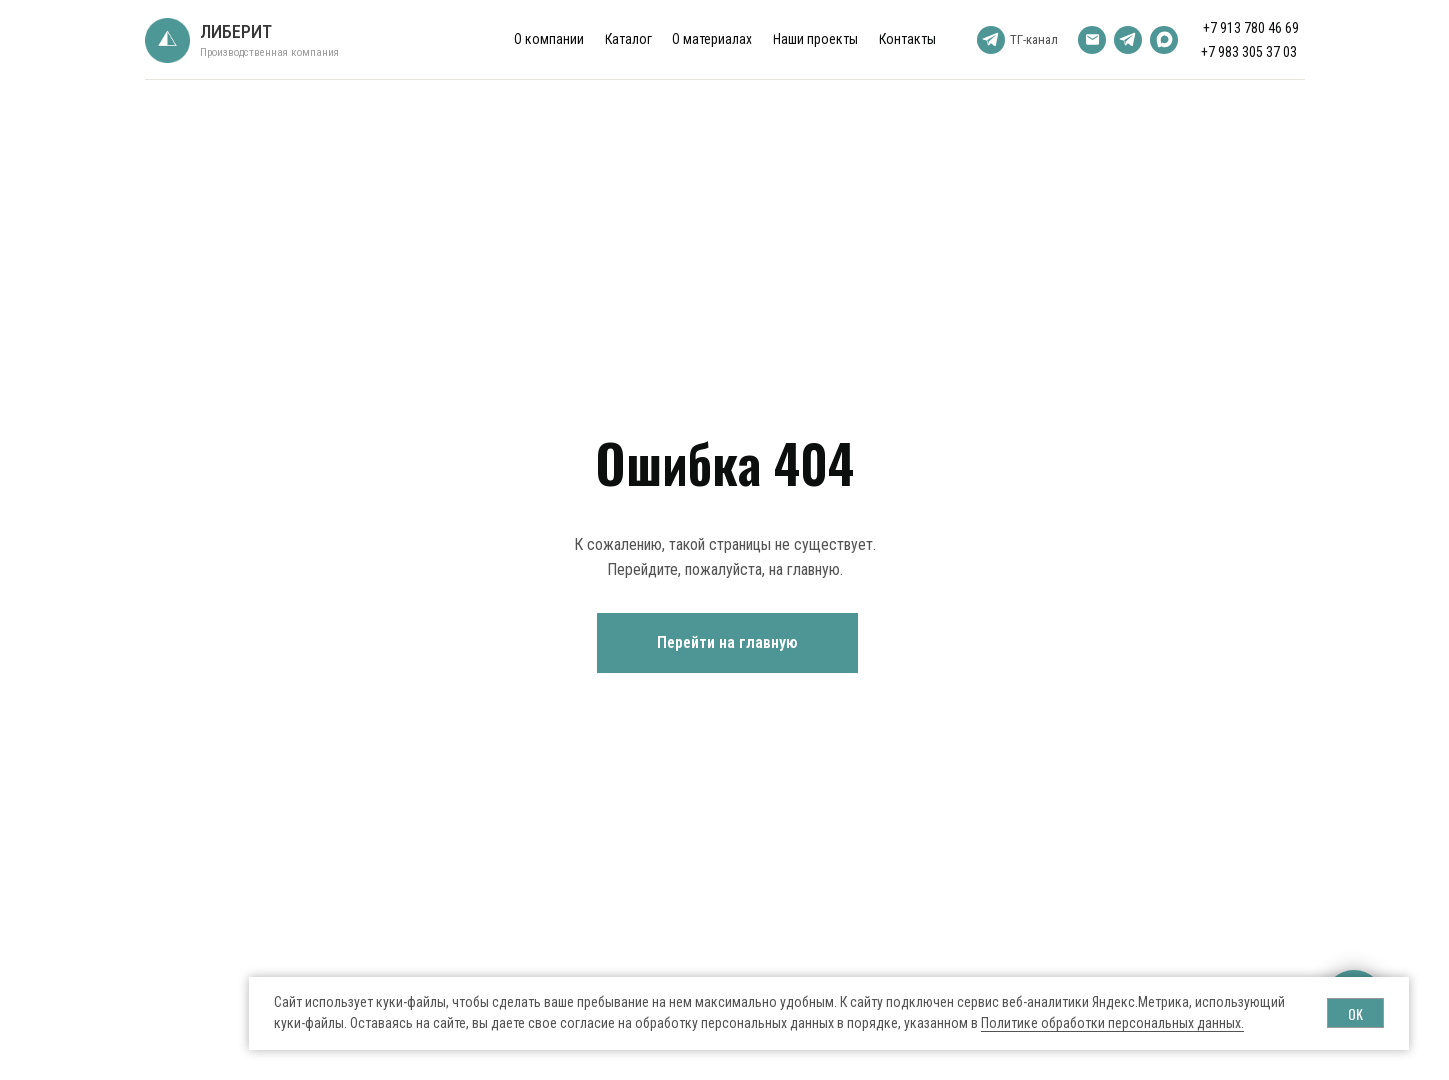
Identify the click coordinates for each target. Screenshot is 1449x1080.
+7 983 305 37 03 (1249, 52)
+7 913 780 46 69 (1251, 28)
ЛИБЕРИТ (236, 31)
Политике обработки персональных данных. (1112, 1023)
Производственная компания (269, 52)
